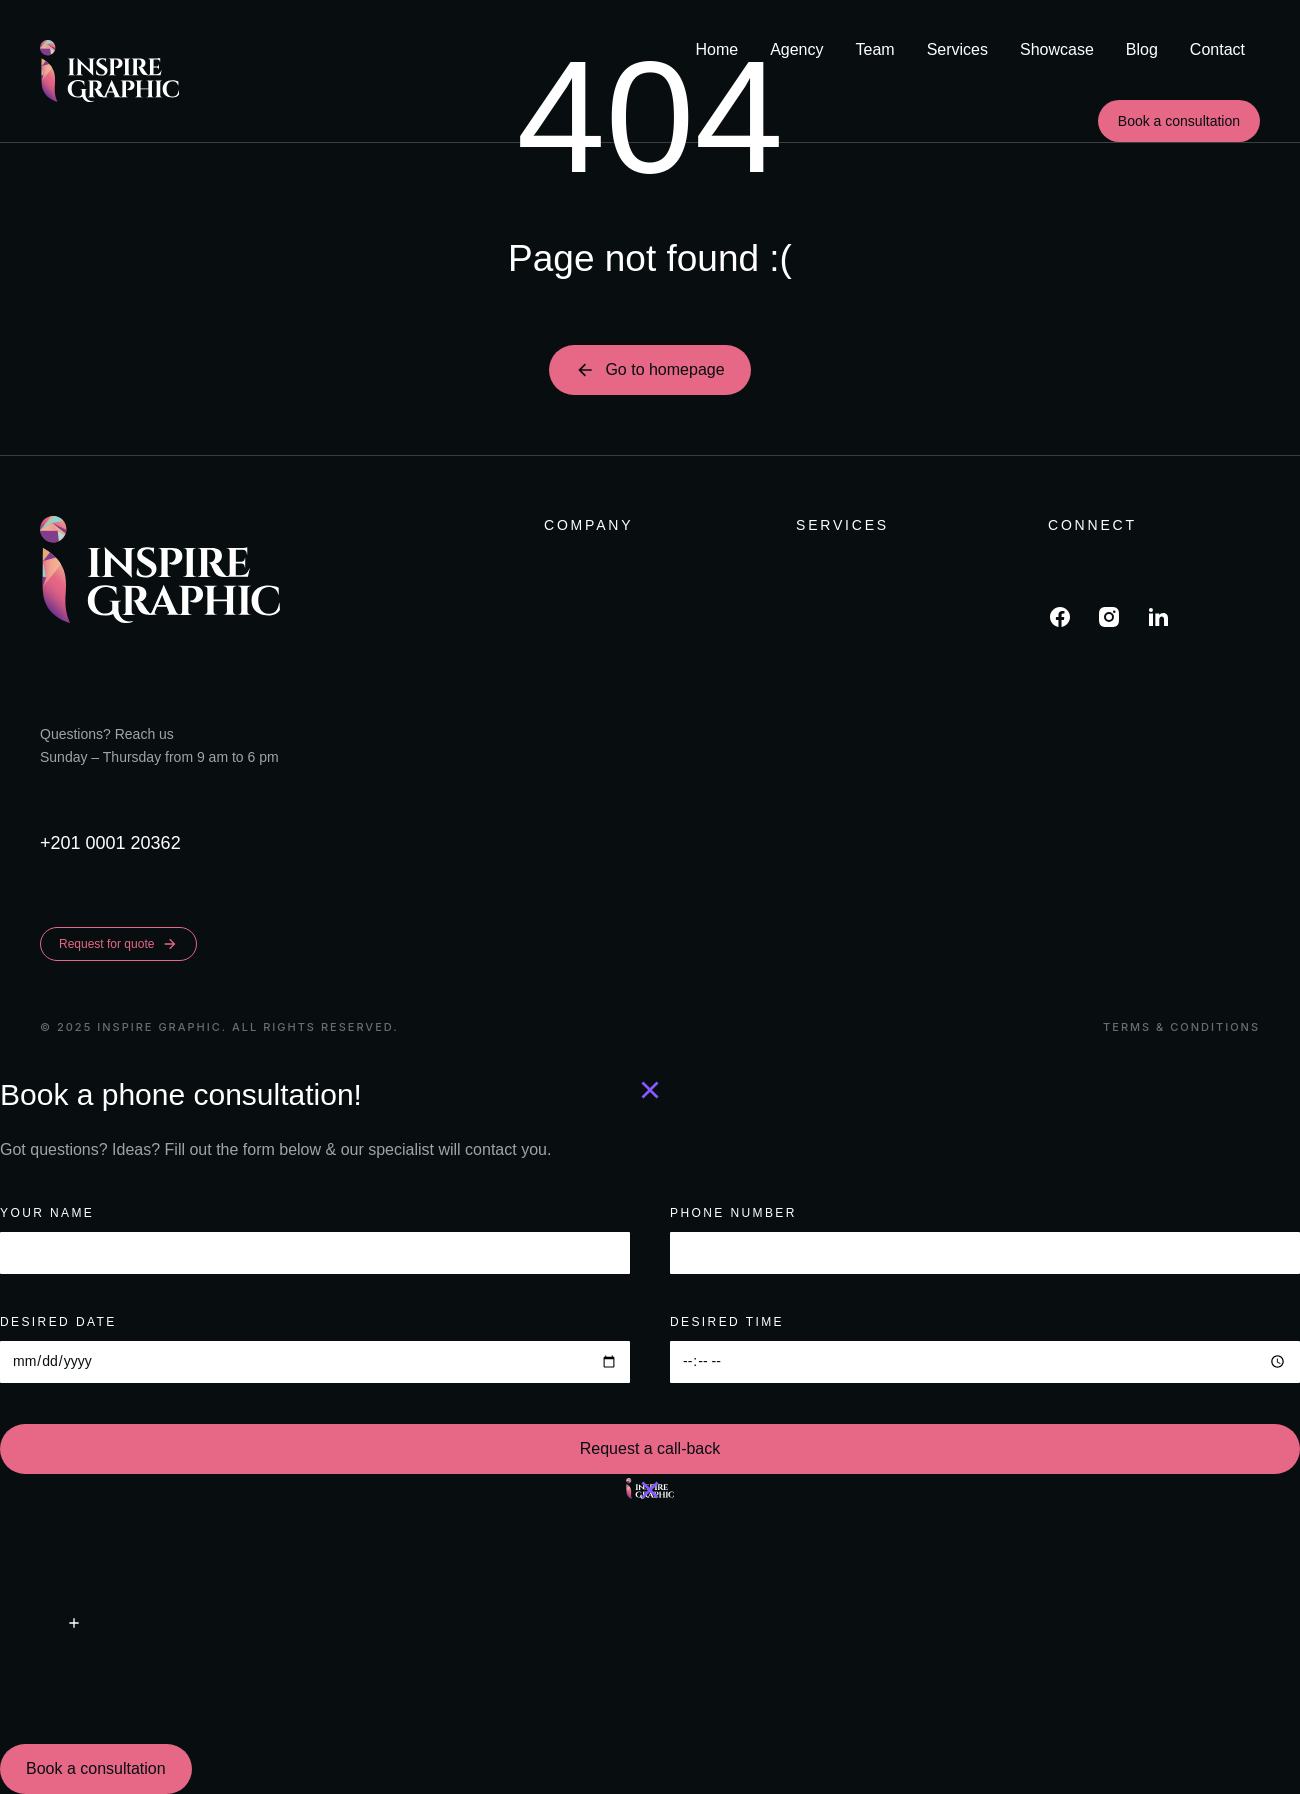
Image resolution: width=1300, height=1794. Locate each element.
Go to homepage (649, 370)
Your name (47, 1213)
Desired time (727, 1322)
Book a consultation (1179, 121)
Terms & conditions (1181, 1027)
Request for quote (118, 944)
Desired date (58, 1322)
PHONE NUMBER (733, 1213)
